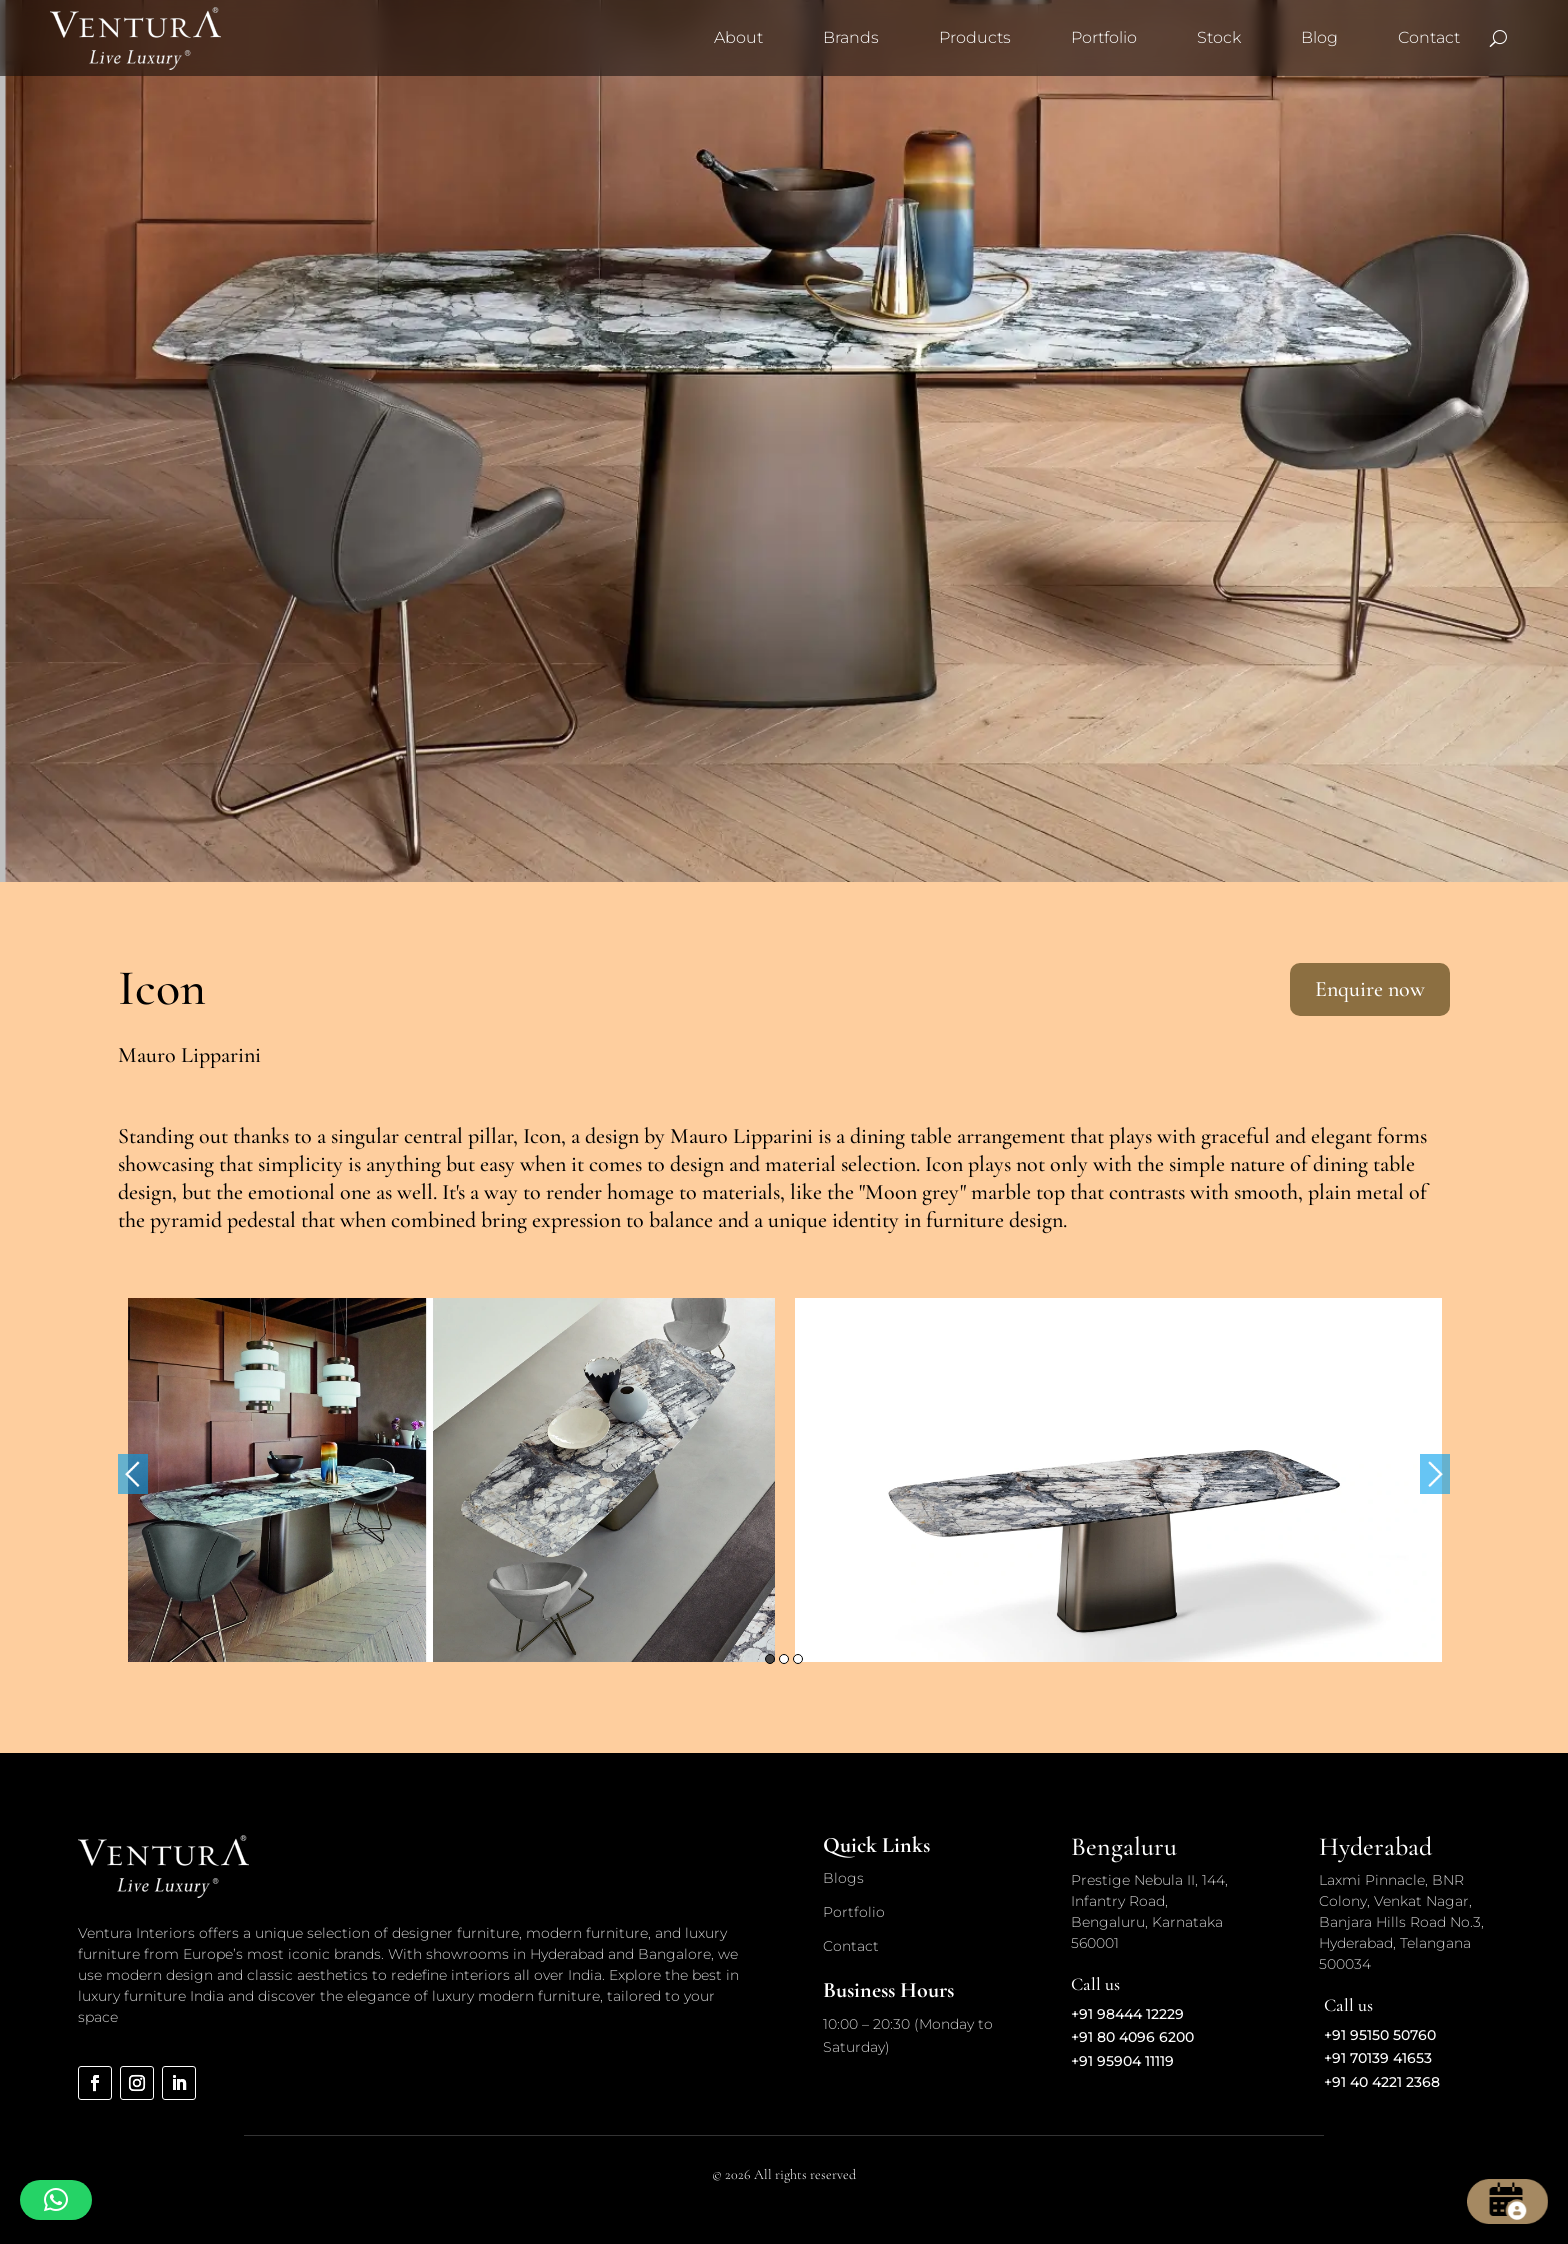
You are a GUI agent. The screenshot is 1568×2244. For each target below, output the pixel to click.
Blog (1319, 37)
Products (975, 37)
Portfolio (1104, 37)
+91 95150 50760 (1380, 2035)
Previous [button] (133, 1474)
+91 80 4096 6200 (1132, 2037)
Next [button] (1435, 1474)
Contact (1429, 37)
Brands (851, 37)
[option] (451, 1480)
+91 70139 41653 (1378, 2058)
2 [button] (784, 1659)
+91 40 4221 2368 (1382, 2082)
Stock (1219, 37)
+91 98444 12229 (1127, 2014)
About (738, 37)
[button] (56, 2200)
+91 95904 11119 (1122, 2061)
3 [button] (798, 1659)
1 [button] (770, 1659)
